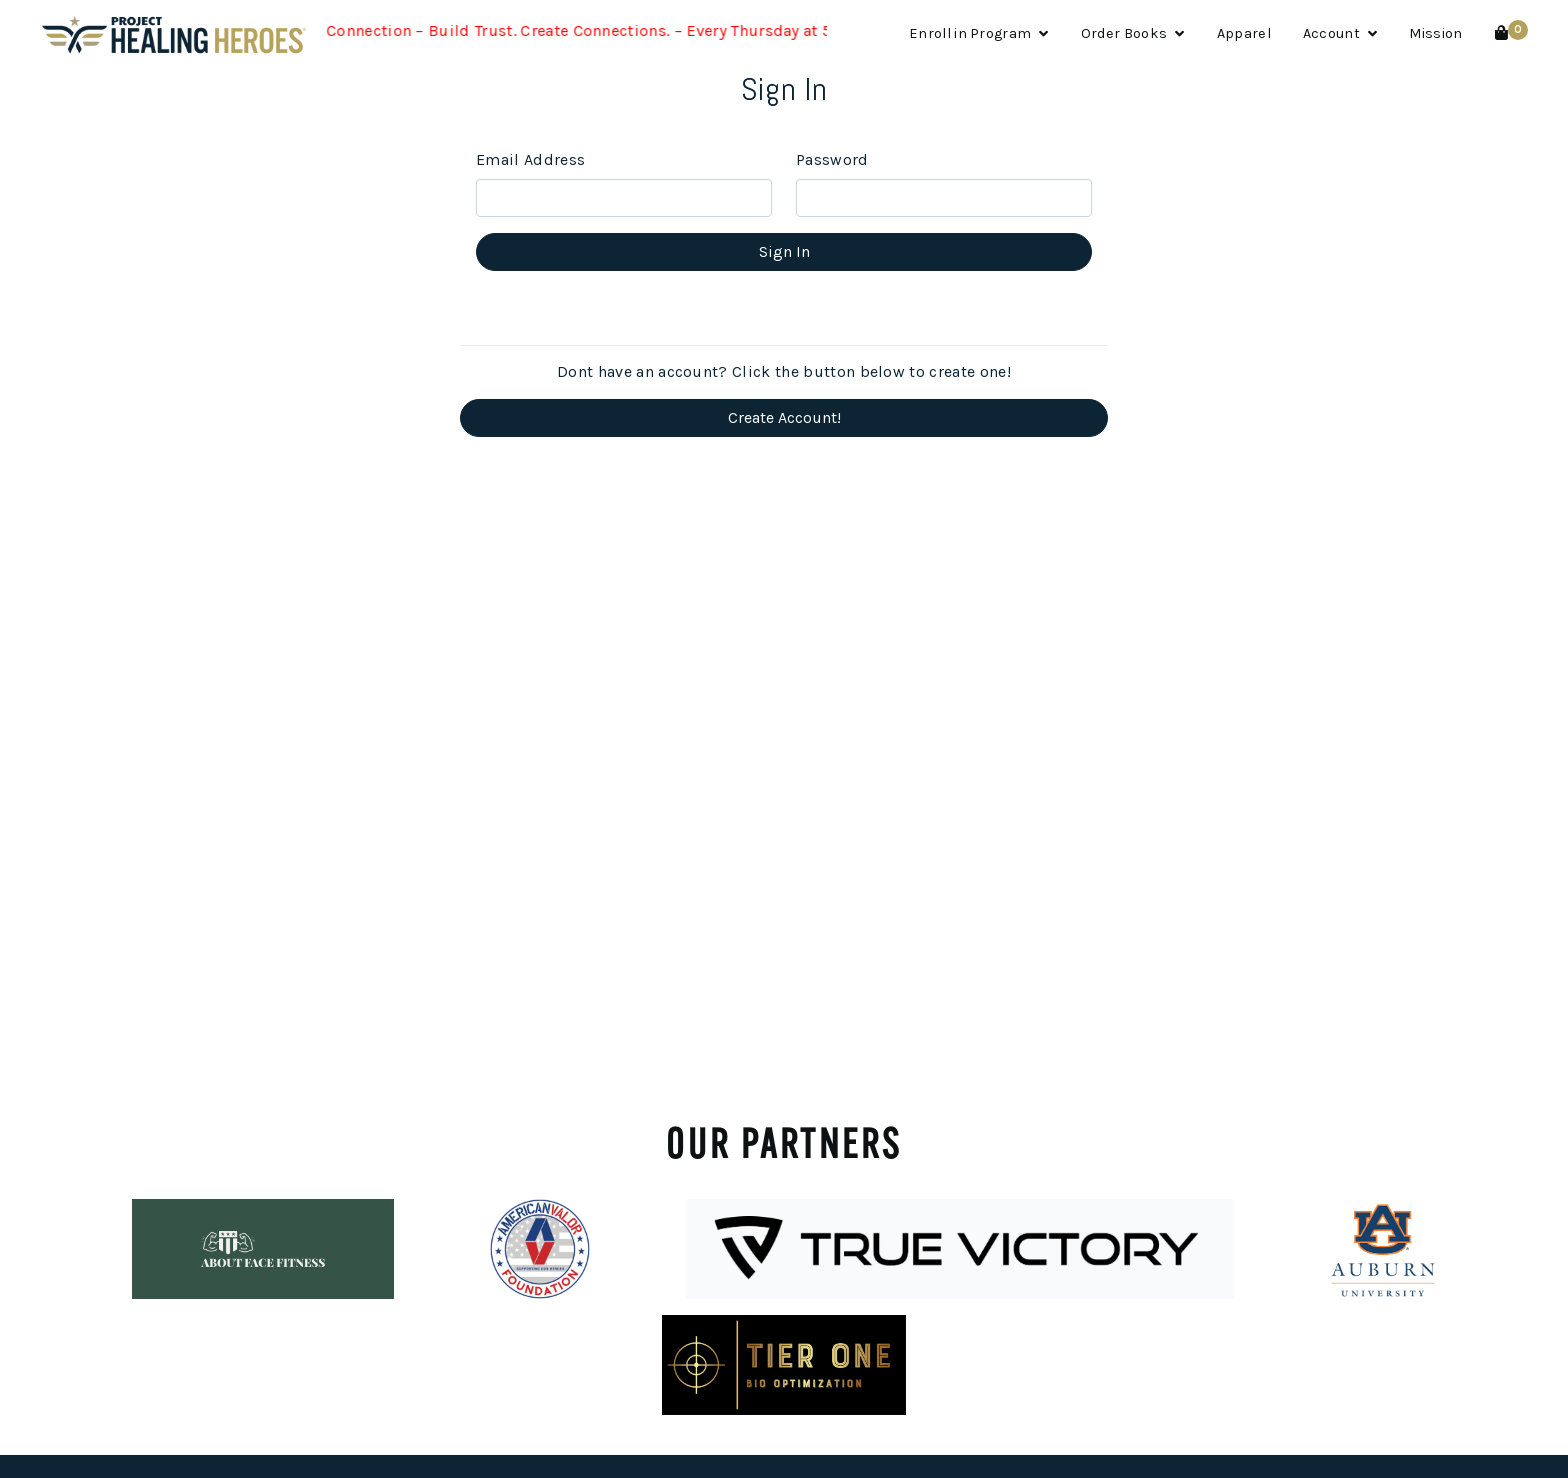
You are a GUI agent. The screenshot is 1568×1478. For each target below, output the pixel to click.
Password (832, 159)
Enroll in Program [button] (979, 33)
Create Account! (784, 417)
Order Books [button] (1133, 33)
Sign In (784, 251)
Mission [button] (1435, 33)
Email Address (530, 159)
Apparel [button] (1244, 33)
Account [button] (1340, 33)
